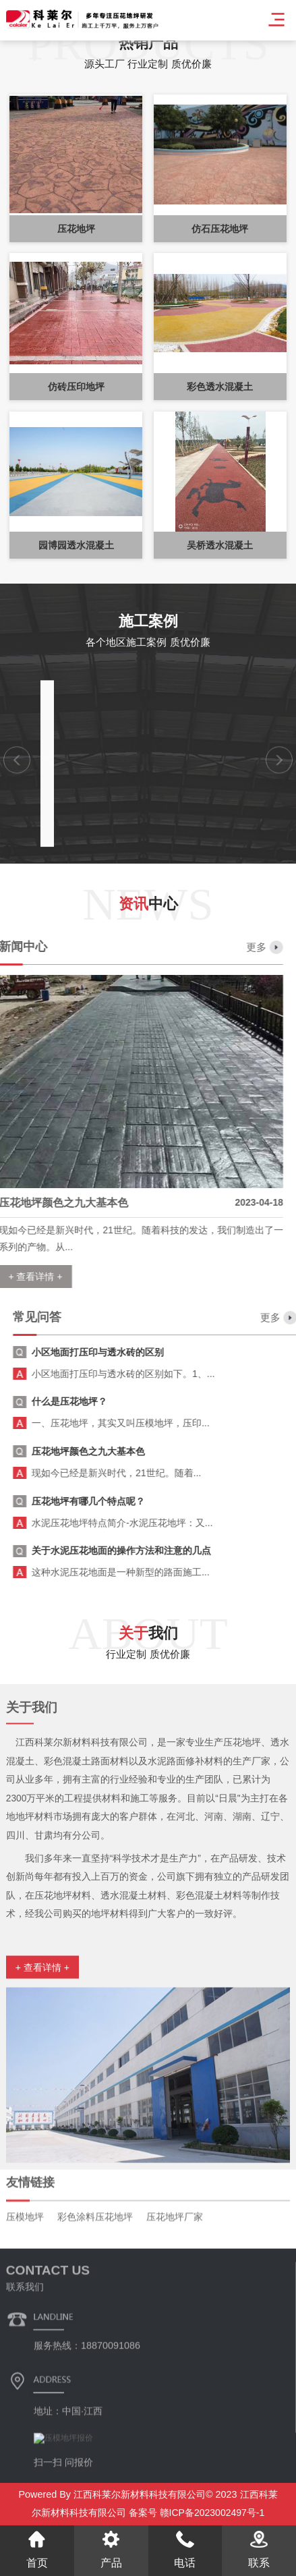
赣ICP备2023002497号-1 (211, 2512)
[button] (16, 923)
